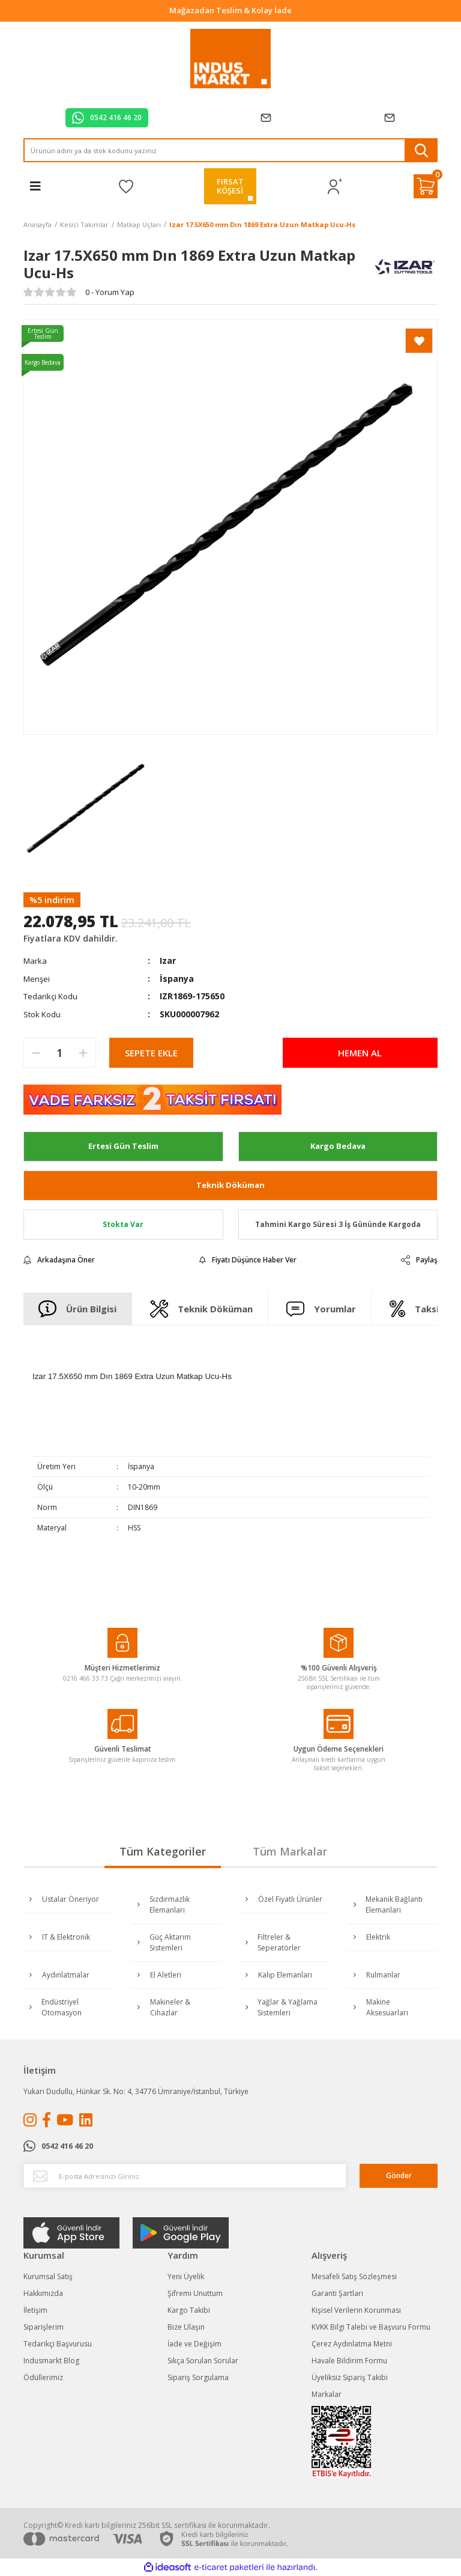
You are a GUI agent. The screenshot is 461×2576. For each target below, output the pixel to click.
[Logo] (230, 59)
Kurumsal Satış (48, 2276)
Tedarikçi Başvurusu (57, 2344)
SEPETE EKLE (151, 1053)
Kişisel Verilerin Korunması (356, 2310)
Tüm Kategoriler (162, 1851)
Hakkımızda (43, 2293)
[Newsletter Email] (184, 2176)
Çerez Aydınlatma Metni (352, 2344)
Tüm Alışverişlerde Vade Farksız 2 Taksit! (230, 10)
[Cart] (426, 186)
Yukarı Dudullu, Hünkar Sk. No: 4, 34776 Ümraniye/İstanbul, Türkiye (136, 2091)
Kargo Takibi (188, 2310)
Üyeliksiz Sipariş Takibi (350, 2377)
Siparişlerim (43, 2327)
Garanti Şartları (337, 2293)
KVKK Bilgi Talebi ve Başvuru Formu (371, 2327)
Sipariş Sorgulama (198, 2377)
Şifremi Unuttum (195, 2293)
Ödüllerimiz (43, 2377)
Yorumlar (321, 1309)
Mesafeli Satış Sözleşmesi (354, 2276)
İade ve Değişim (194, 2344)
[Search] (230, 150)
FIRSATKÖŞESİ (230, 186)
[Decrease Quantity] (36, 1052)
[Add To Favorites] (419, 340)
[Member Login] (335, 186)
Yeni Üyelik (185, 2276)
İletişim (35, 2310)
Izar (168, 960)
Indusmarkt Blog (51, 2360)
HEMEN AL (360, 1053)
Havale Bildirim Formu (349, 2360)
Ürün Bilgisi (77, 1308)
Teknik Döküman (230, 1185)
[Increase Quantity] (83, 1052)
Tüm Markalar (290, 1851)
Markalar (327, 2394)
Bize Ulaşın (186, 2327)
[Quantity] (59, 1052)
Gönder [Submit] (399, 2175)
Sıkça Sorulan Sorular (202, 2360)
